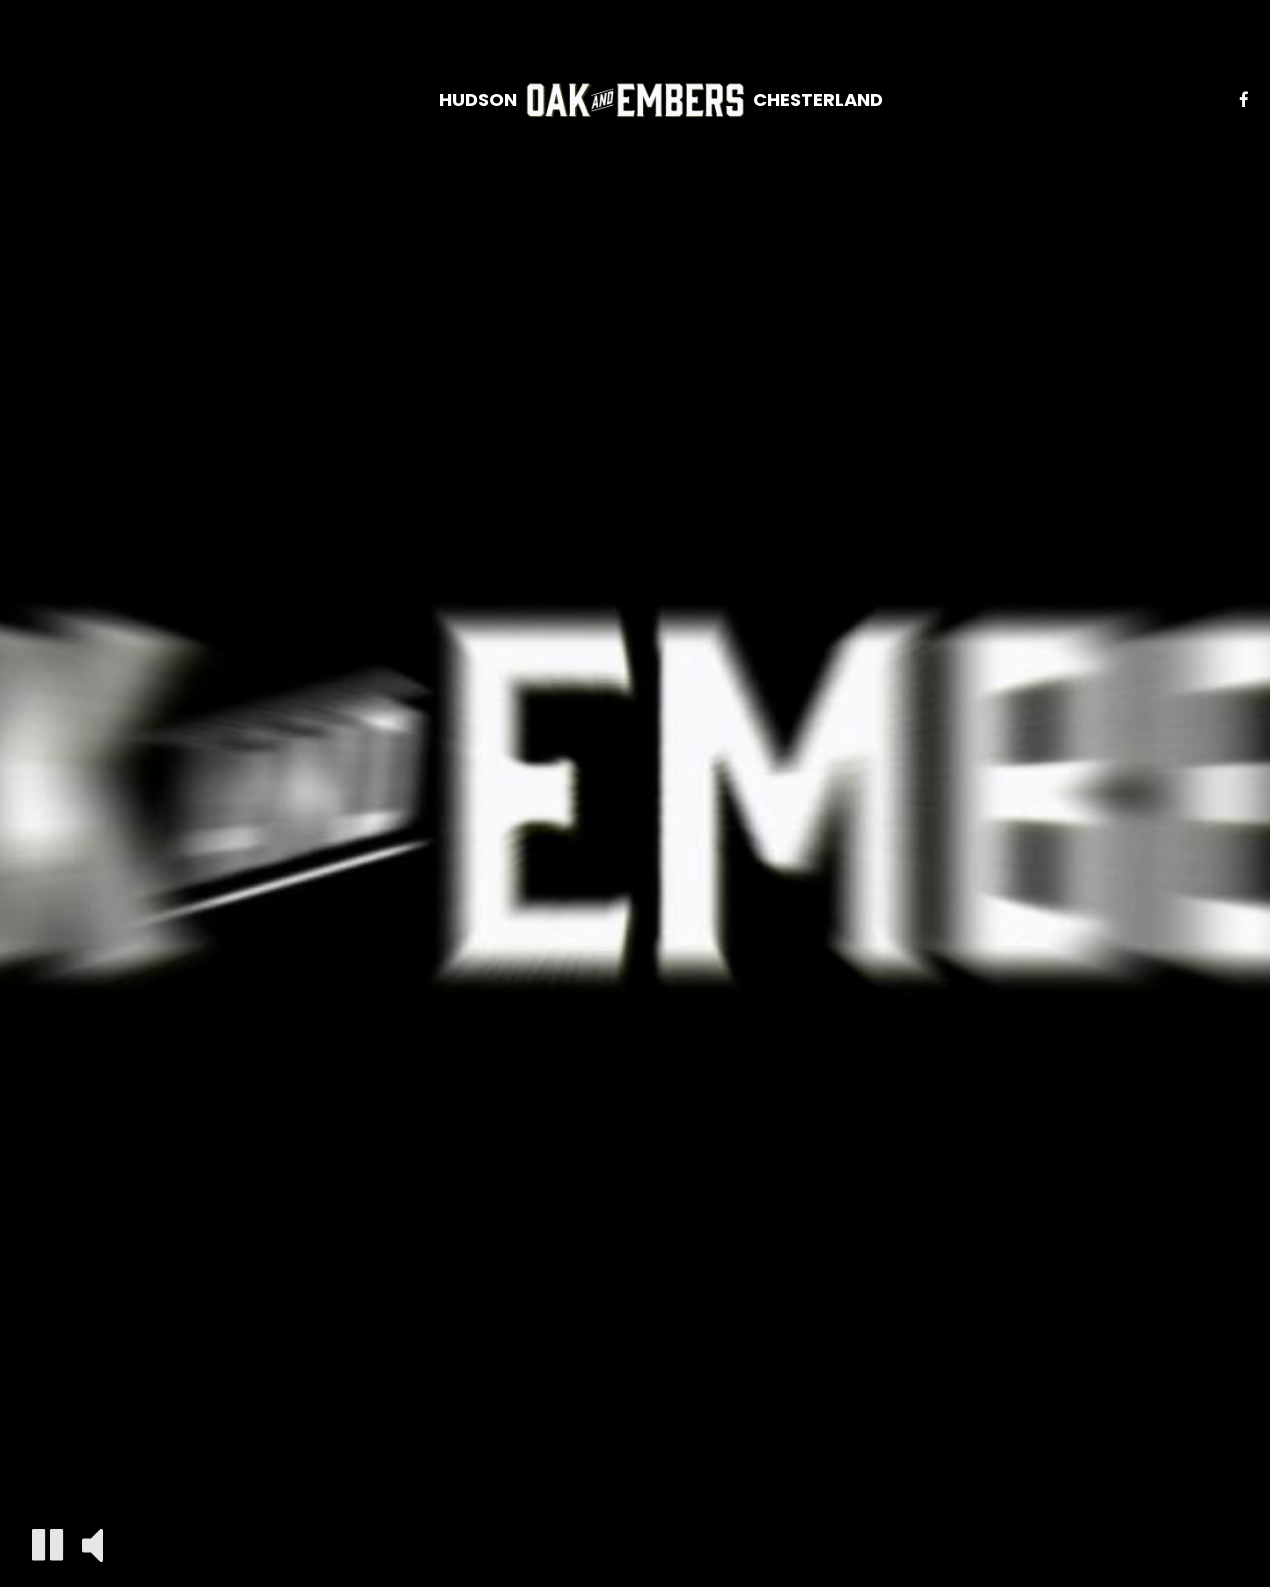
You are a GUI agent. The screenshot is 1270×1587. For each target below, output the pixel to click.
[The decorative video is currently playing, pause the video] (47, 1544)
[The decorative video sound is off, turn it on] (92, 1543)
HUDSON (478, 100)
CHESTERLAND (818, 100)
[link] (635, 100)
